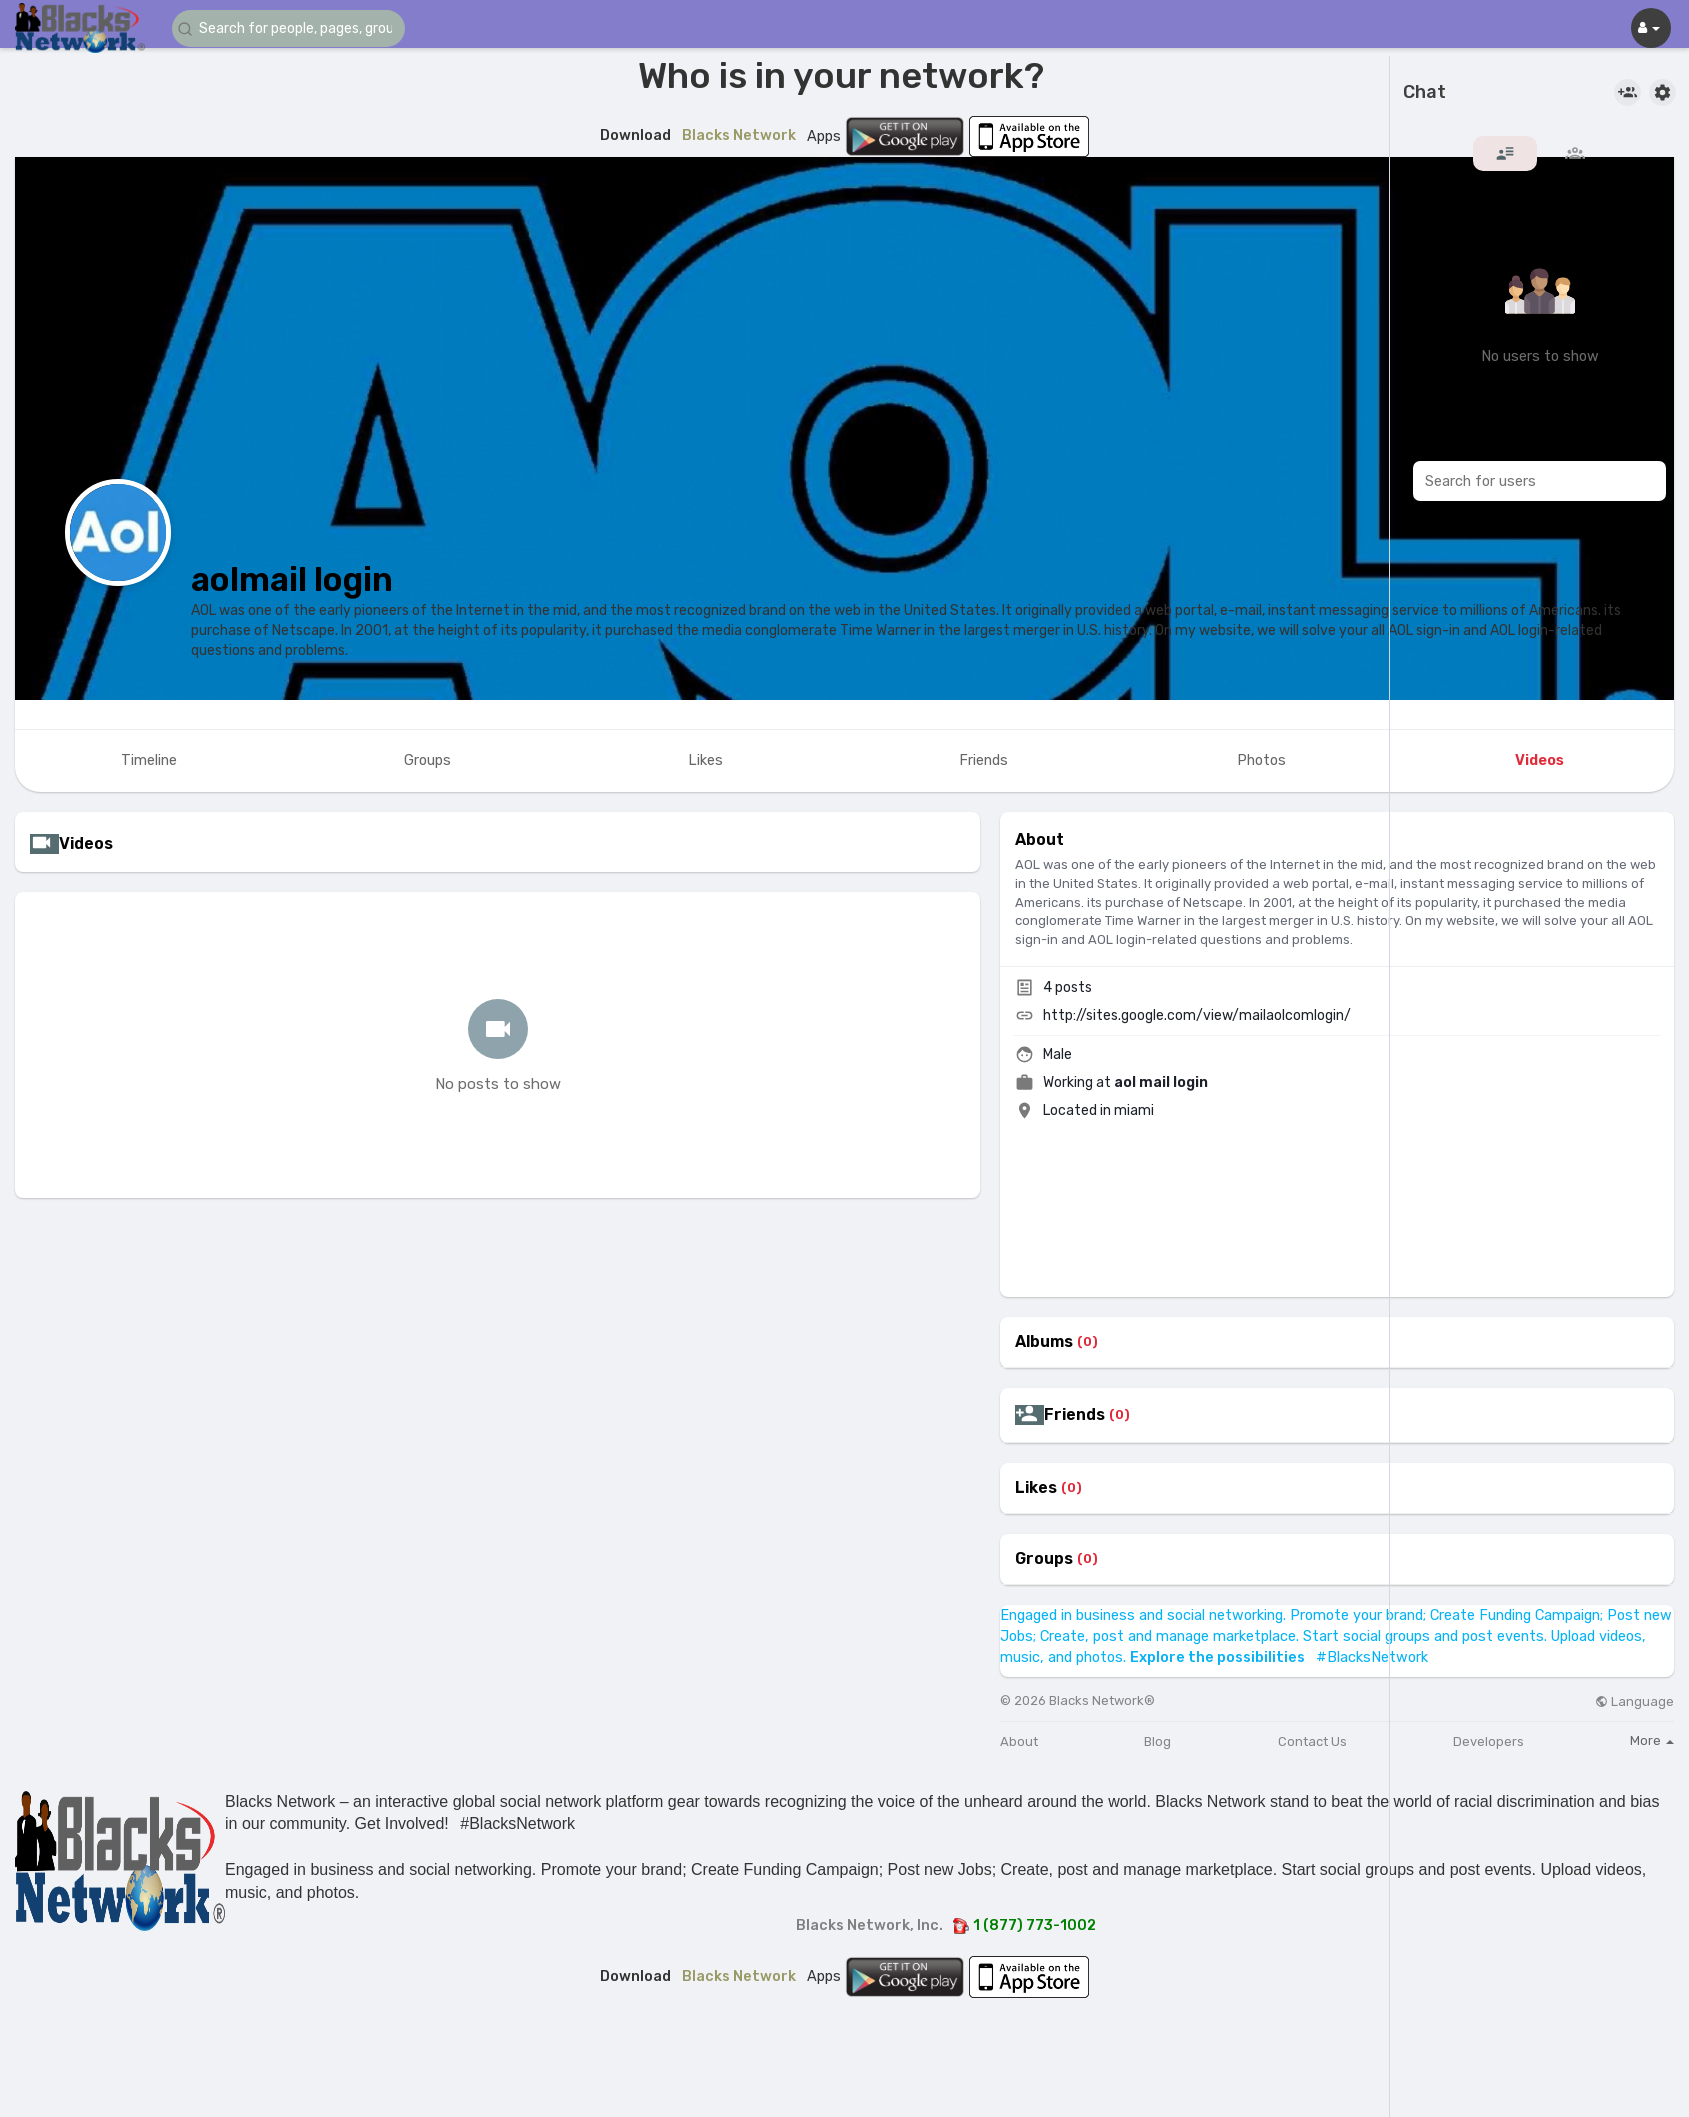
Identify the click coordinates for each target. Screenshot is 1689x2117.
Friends (1074, 1415)
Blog (1157, 1741)
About (1019, 1741)
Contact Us (1312, 1741)
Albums (1044, 1342)
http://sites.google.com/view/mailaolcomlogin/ (1197, 1015)
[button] (292, 28)
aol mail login (1161, 1082)
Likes (1036, 1488)
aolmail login (292, 579)
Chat (1424, 93)
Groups (1044, 1559)
